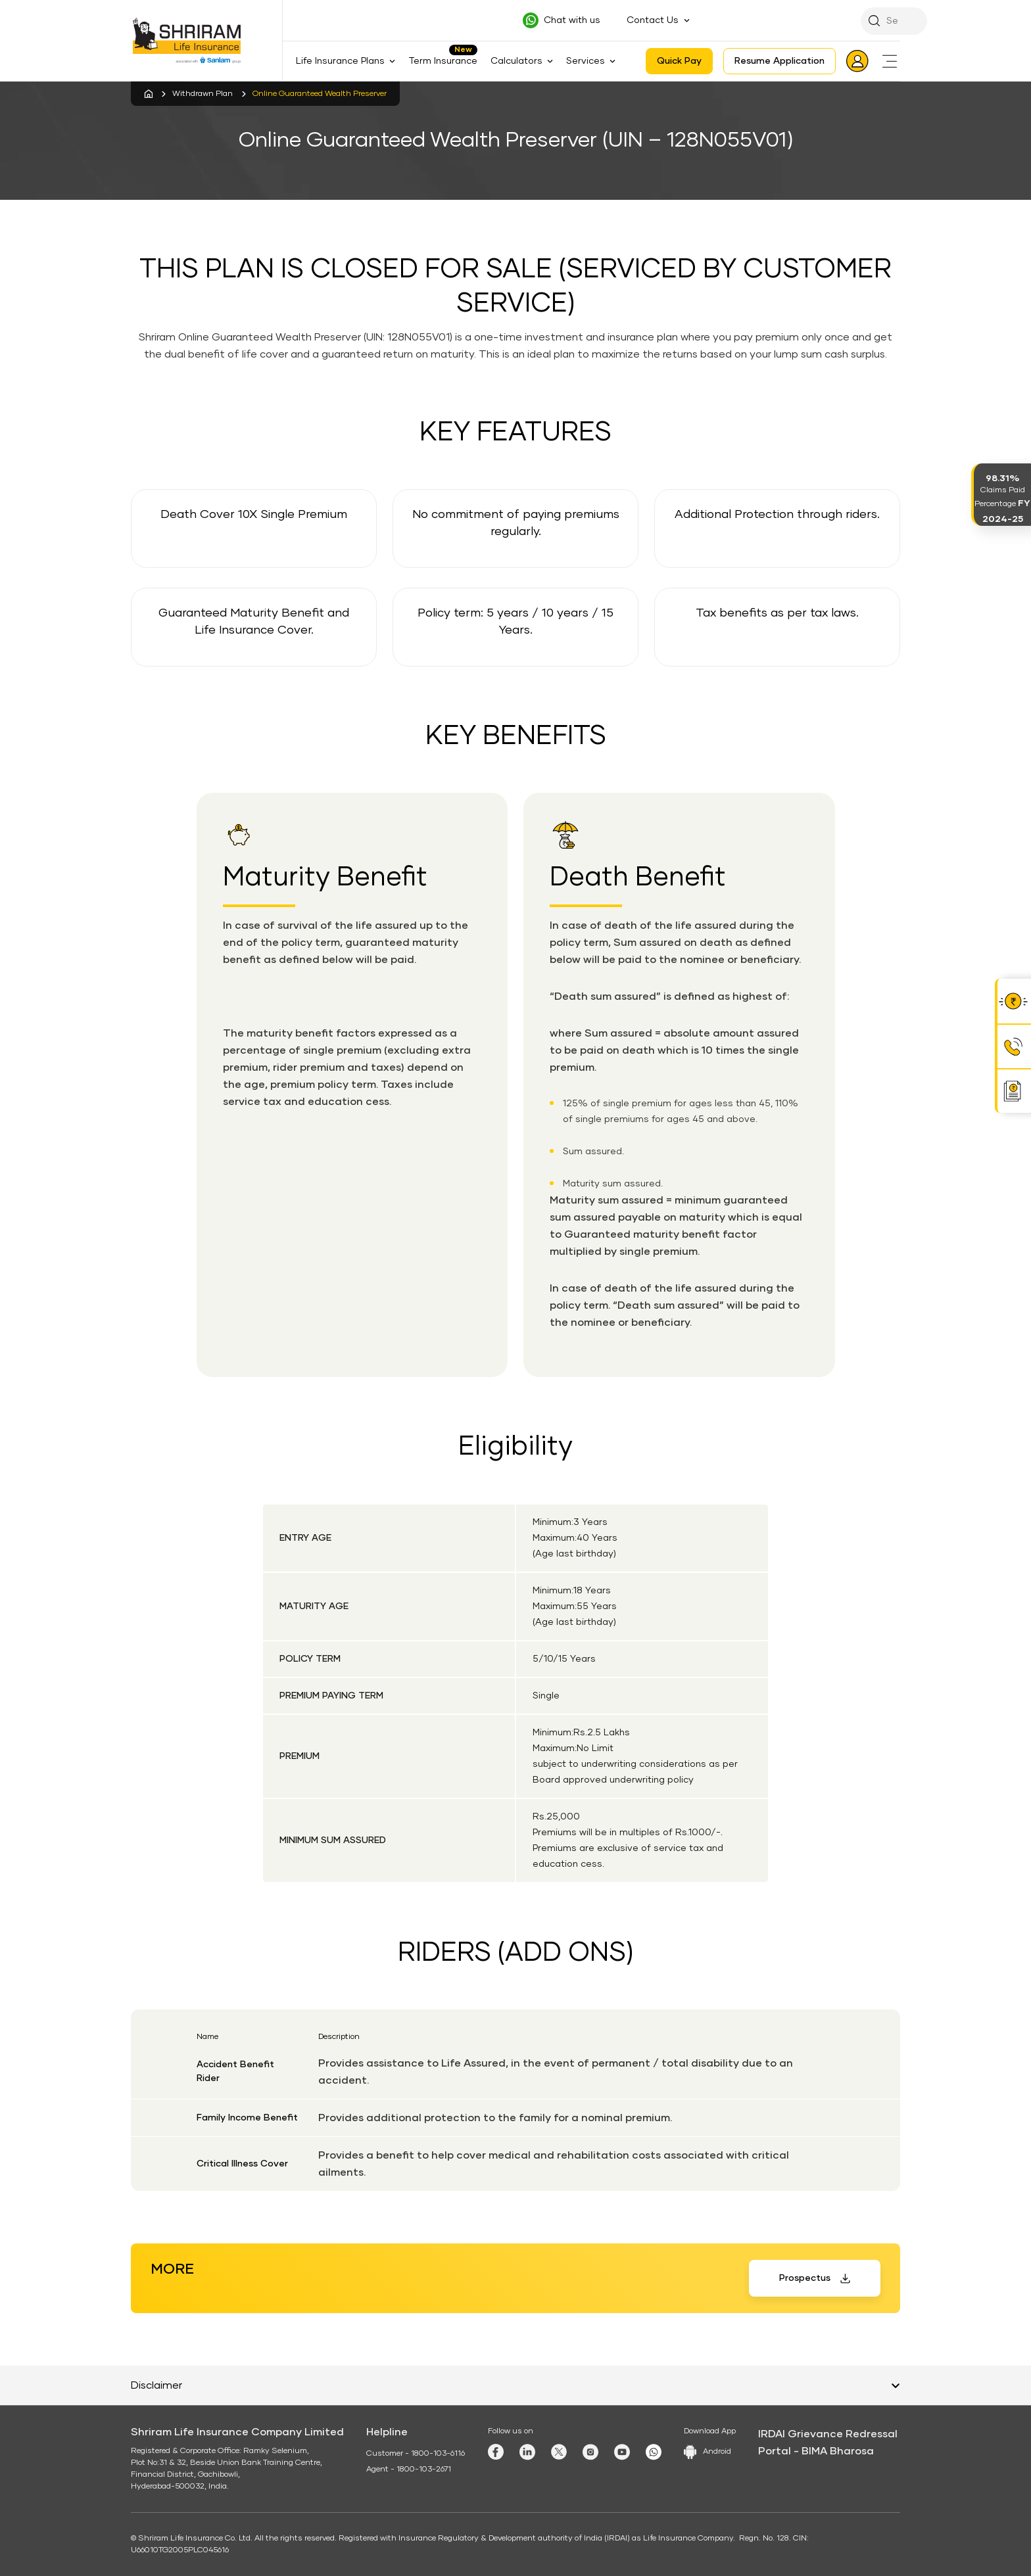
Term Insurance (442, 61)
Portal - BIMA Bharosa (816, 2451)
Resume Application (779, 61)
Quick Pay (679, 61)
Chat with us (572, 20)
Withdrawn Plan (202, 94)
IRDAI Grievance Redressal (828, 2434)
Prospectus (804, 2278)
